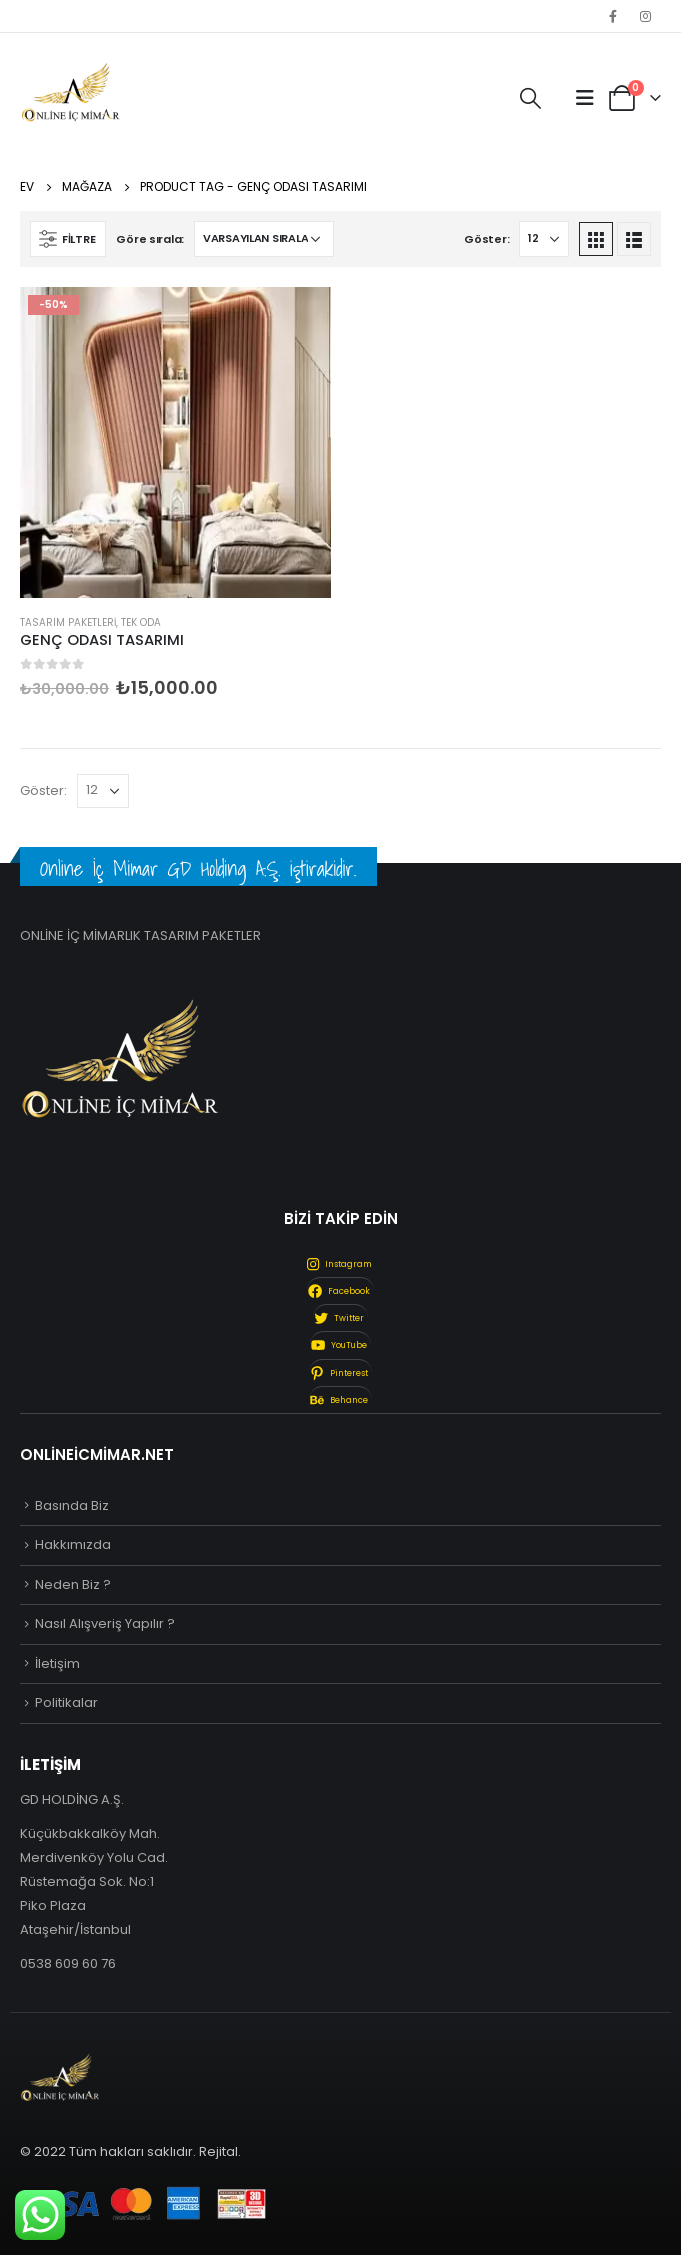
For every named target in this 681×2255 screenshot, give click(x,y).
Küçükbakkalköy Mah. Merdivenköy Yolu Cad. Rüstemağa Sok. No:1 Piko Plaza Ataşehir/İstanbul (94, 1881)
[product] (175, 442)
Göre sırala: (150, 239)
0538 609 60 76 (68, 1963)
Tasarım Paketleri (68, 622)
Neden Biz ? (73, 1584)
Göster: (486, 239)
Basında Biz (72, 1505)
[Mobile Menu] (585, 98)
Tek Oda (141, 622)
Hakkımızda (73, 1544)
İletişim (57, 1663)
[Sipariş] (264, 239)
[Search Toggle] (530, 99)
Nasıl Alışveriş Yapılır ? (105, 1623)
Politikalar (66, 1702)
